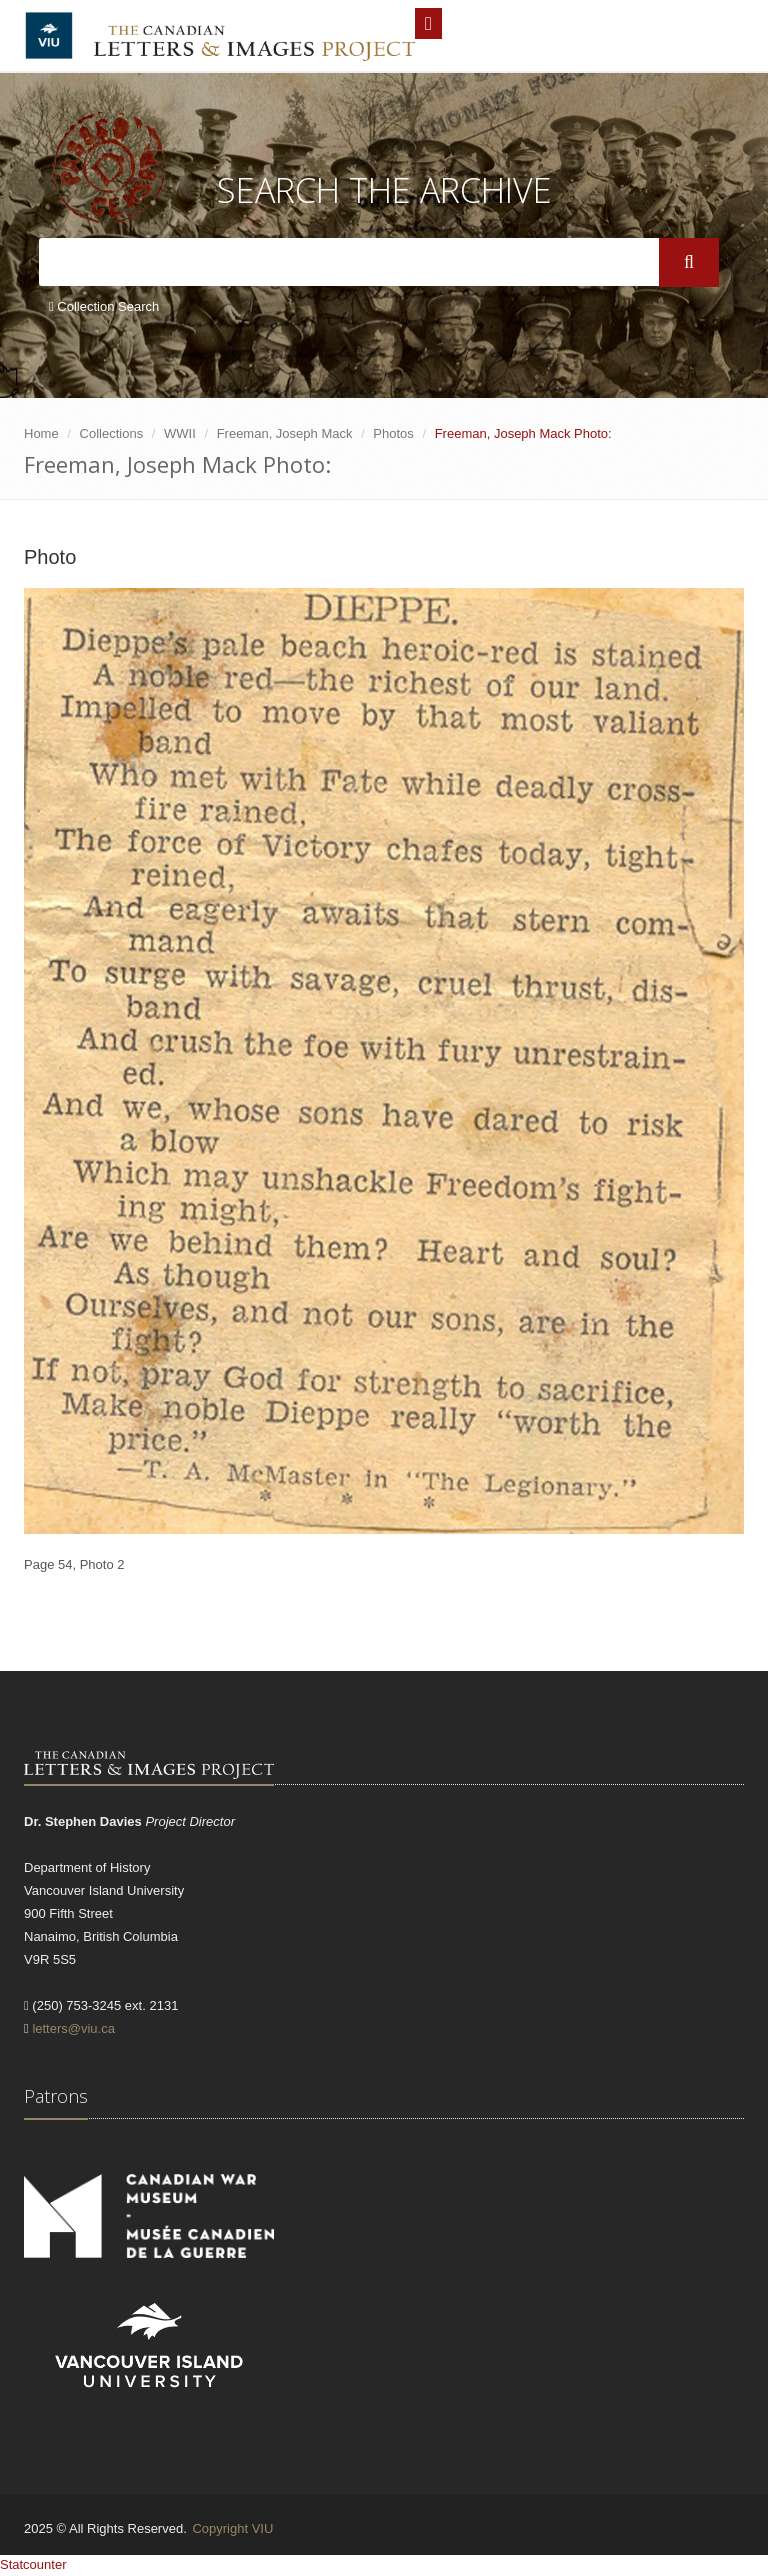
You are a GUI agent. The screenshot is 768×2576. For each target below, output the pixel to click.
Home (41, 433)
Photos (393, 433)
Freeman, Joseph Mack (285, 433)
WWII (180, 433)
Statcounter (33, 2564)
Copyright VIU (232, 2528)
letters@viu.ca (73, 2028)
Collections (112, 433)
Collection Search (104, 306)
